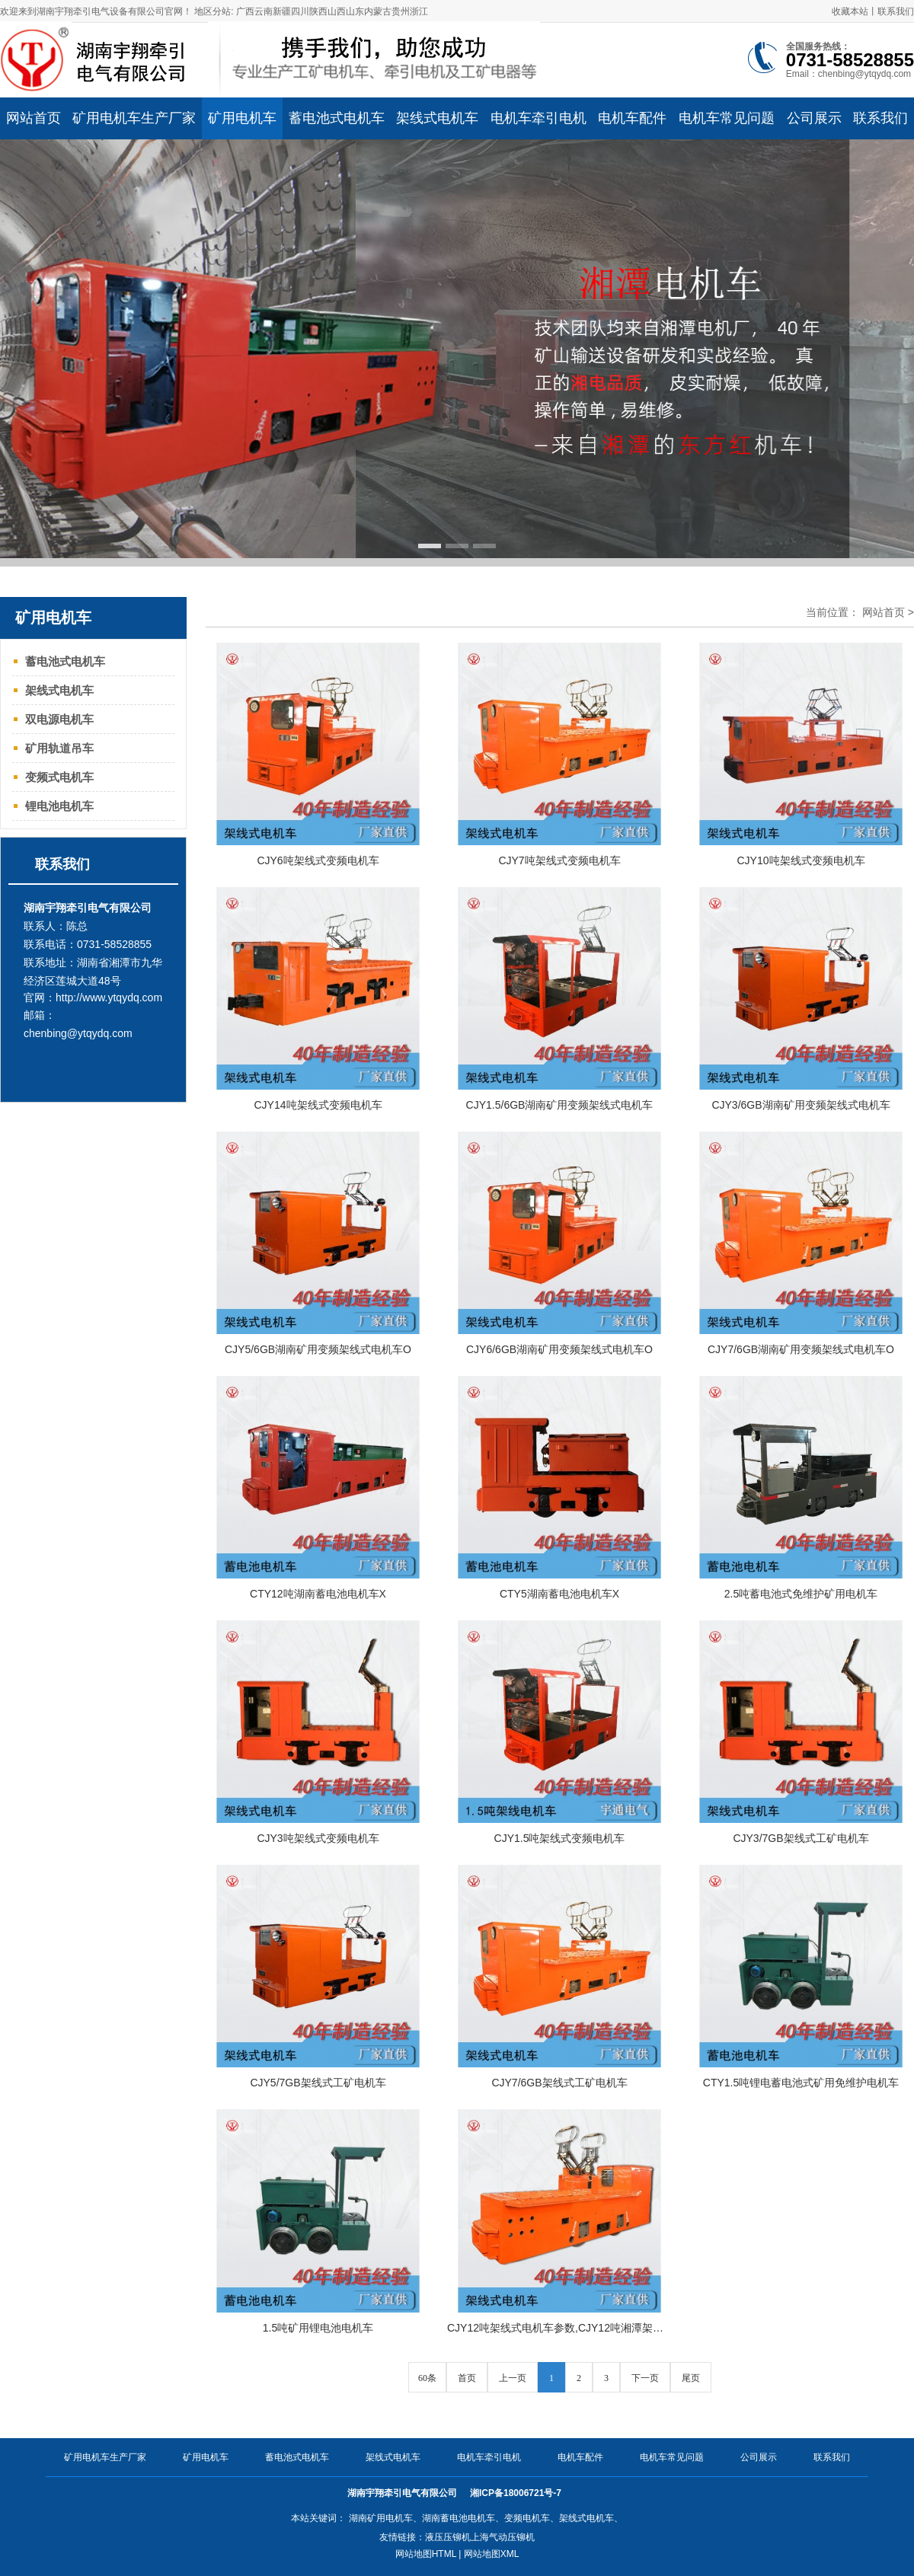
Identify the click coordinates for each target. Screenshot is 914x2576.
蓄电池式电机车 (65, 661)
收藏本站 (850, 11)
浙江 (419, 11)
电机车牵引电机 (489, 2457)
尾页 (691, 2378)
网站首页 (883, 612)
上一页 (512, 2378)
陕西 (318, 11)
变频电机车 (527, 2518)
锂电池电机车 (59, 806)
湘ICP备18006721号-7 (517, 2493)
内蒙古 (377, 11)
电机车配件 (580, 2457)
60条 (427, 2378)
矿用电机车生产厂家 (105, 2457)
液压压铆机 (448, 2537)
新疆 (282, 11)
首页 (467, 2378)
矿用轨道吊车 (59, 748)
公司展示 (758, 2457)
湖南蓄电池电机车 (458, 2518)
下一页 (645, 2378)
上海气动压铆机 (503, 2537)
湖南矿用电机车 (381, 2518)
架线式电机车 (59, 690)
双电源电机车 (59, 719)
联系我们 (895, 11)
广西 (245, 11)
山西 (337, 11)
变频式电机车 (59, 777)
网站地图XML (491, 2554)
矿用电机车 (205, 2457)
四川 (300, 11)
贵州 (400, 11)
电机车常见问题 (672, 2457)
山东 (355, 11)
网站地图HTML (425, 2554)
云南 (263, 11)
